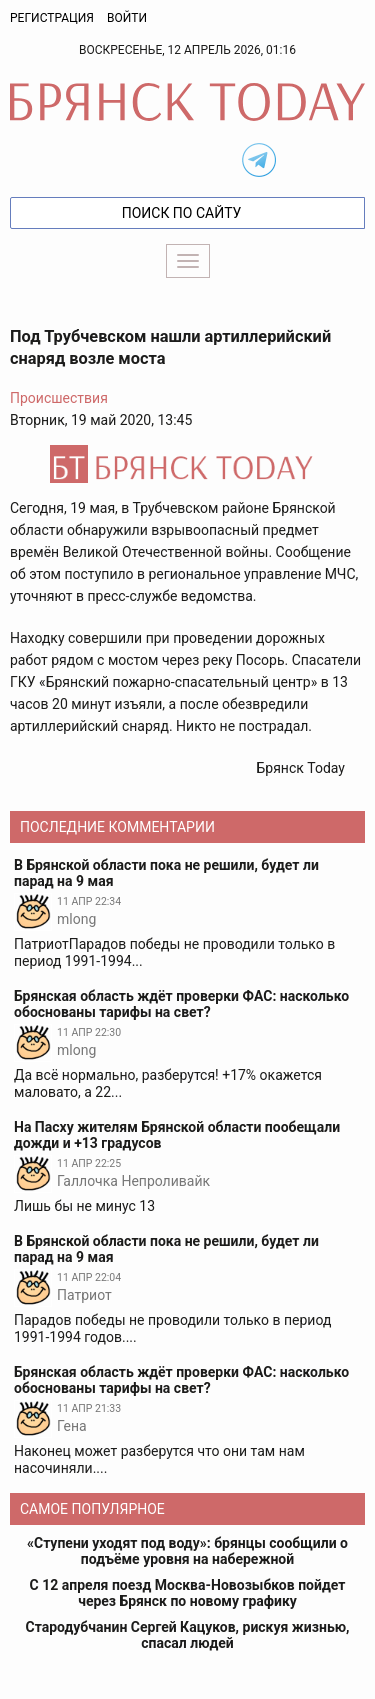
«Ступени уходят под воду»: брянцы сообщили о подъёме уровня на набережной (187, 1551)
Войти (127, 18)
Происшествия (59, 398)
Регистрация (52, 18)
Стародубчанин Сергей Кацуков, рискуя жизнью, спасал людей (187, 1635)
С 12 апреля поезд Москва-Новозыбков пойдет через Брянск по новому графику (188, 1593)
